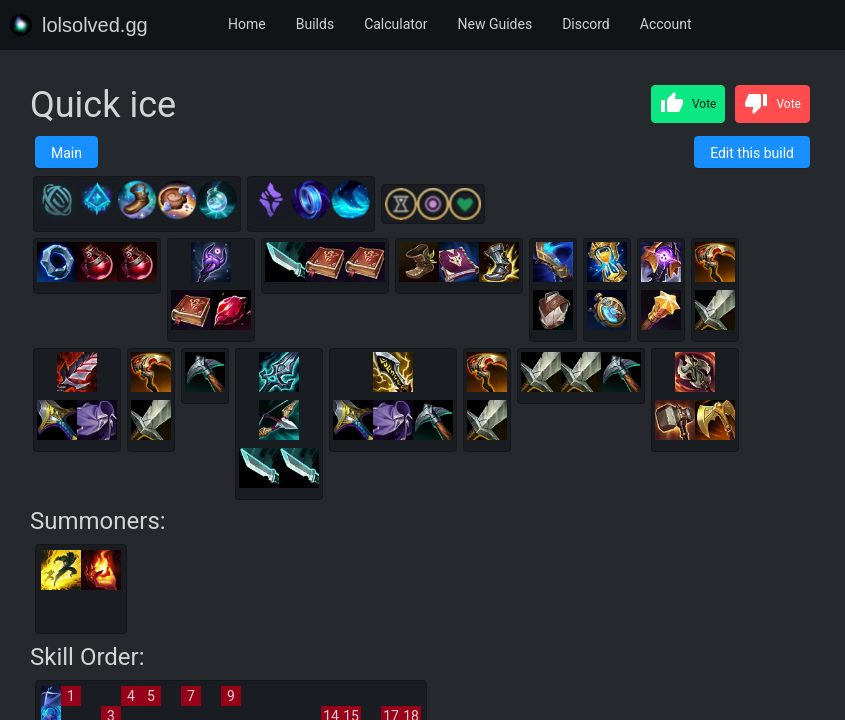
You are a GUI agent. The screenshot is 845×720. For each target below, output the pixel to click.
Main (66, 153)
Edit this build (752, 153)
